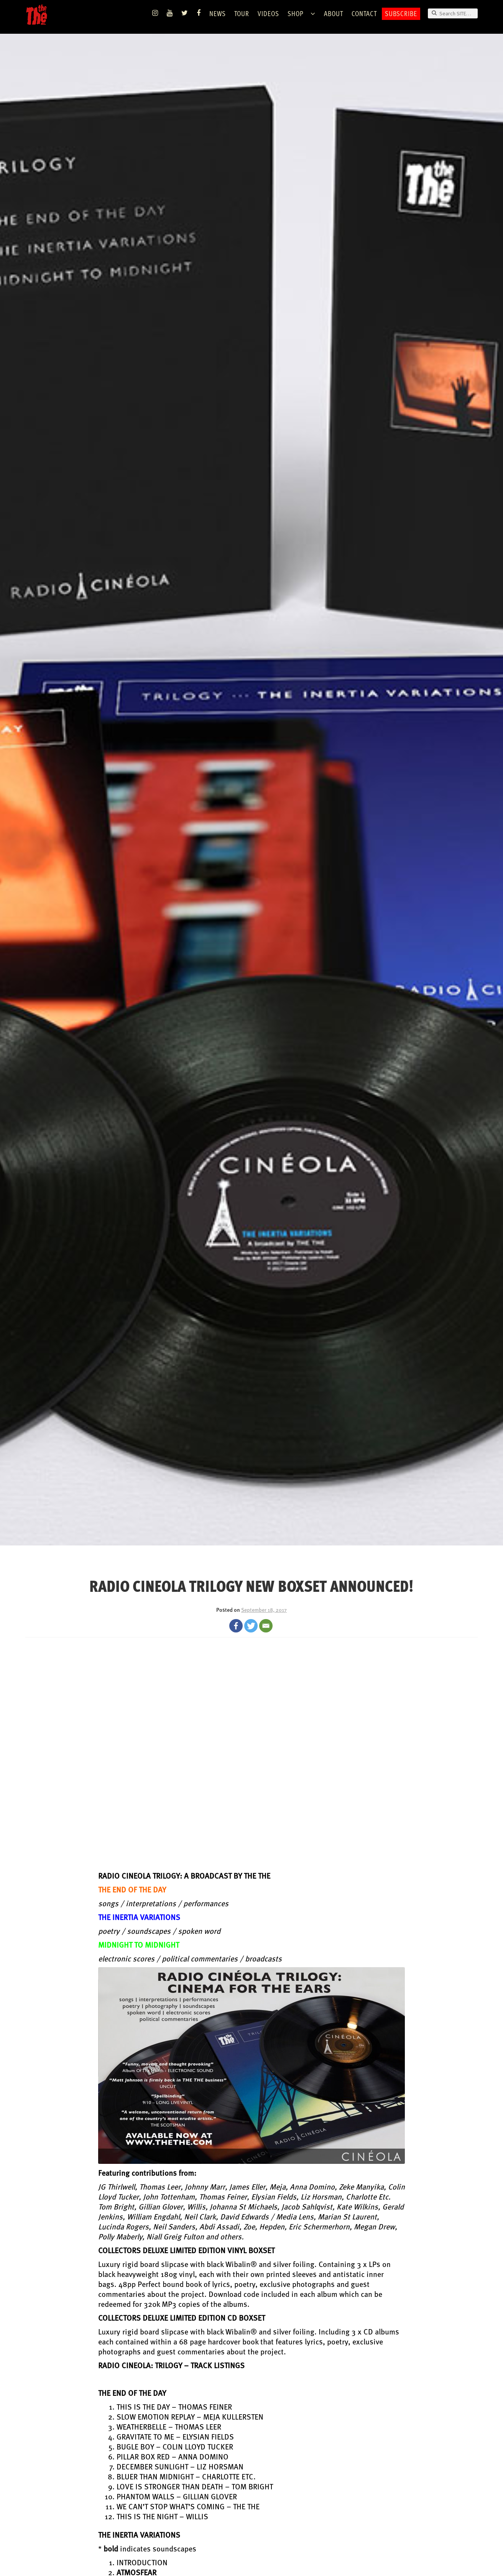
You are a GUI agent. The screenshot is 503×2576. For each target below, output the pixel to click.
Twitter (185, 13)
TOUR (241, 13)
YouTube (169, 13)
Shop (296, 13)
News (217, 13)
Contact (364, 13)
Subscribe (401, 13)
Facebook (198, 13)
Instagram (155, 13)
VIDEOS (268, 13)
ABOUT (333, 13)
